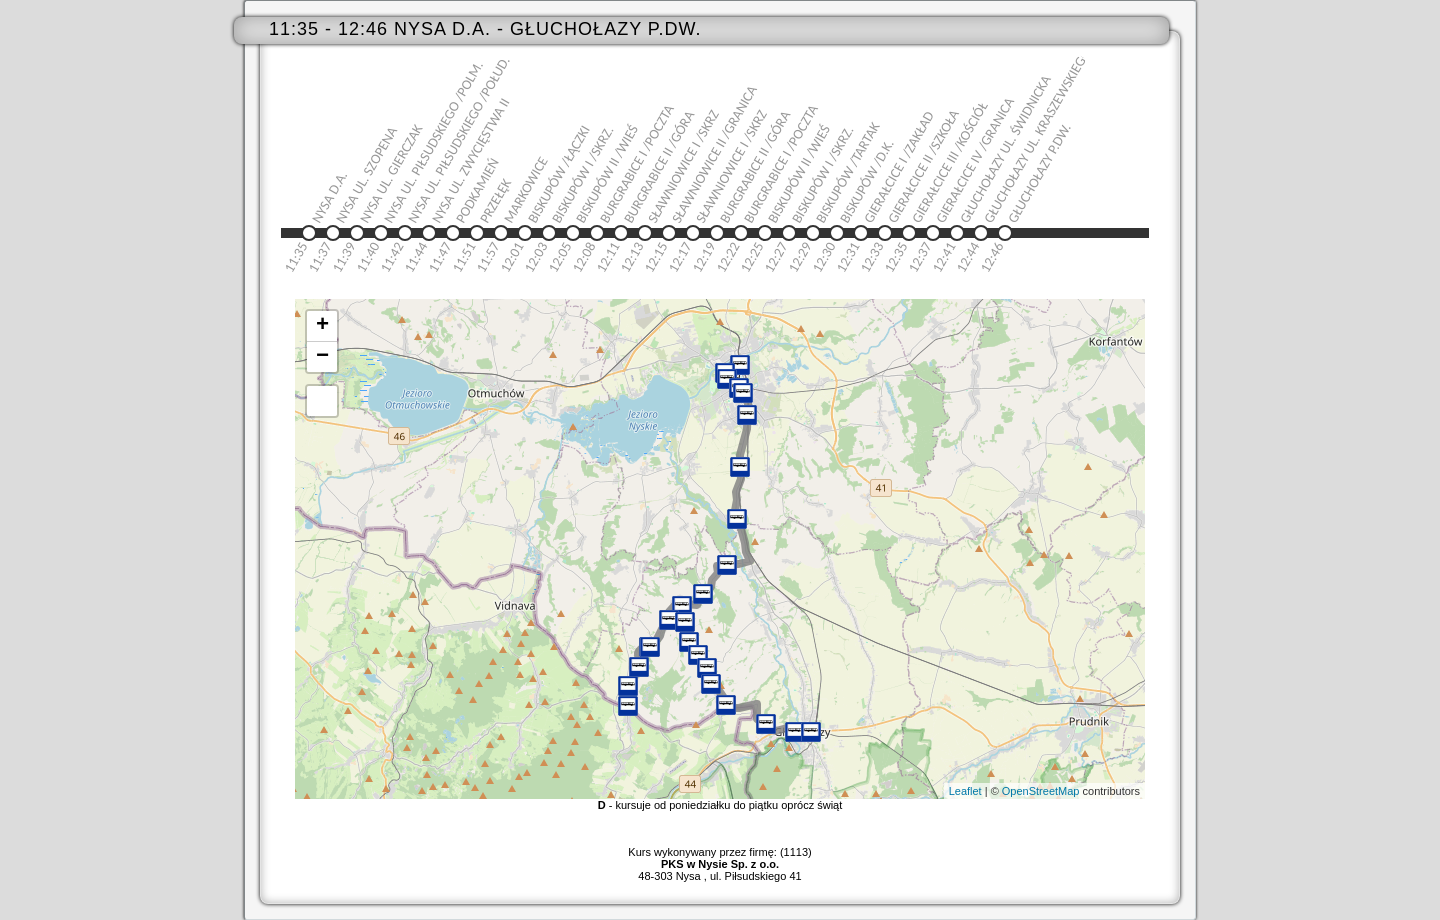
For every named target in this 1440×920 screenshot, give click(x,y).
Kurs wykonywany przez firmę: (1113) (719, 858)
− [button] (322, 357)
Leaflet (965, 791)
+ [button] (322, 326)
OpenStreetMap (1041, 791)
